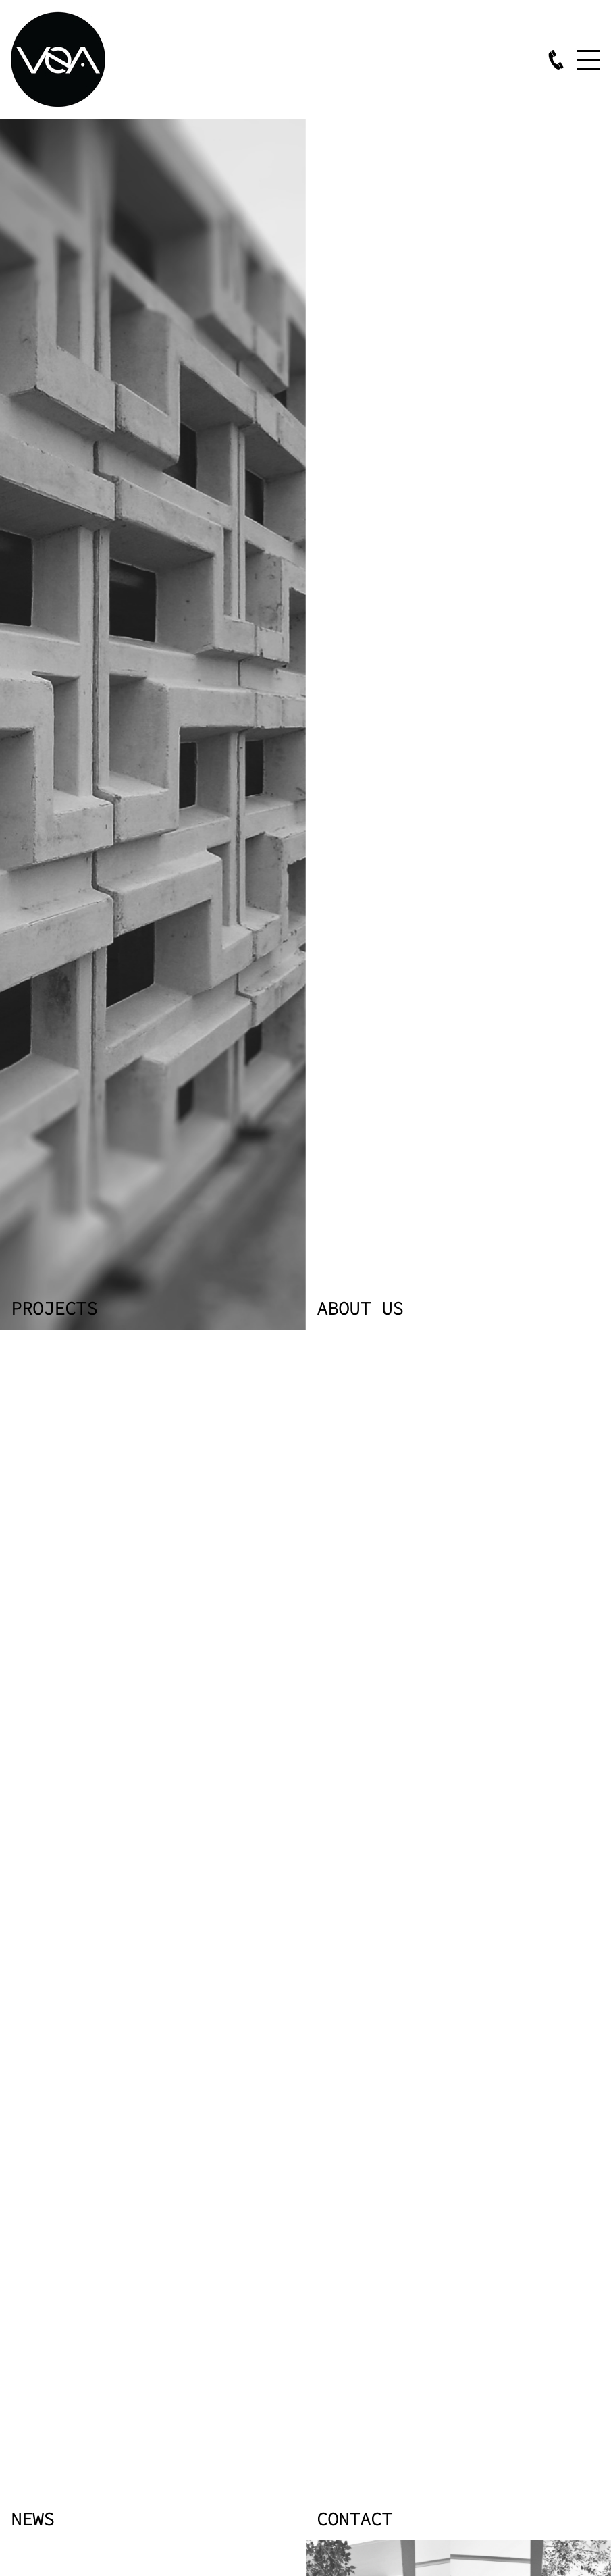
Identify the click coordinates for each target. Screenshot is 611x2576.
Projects (54, 1307)
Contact (354, 2517)
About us (360, 1307)
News (32, 2517)
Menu (588, 59)
